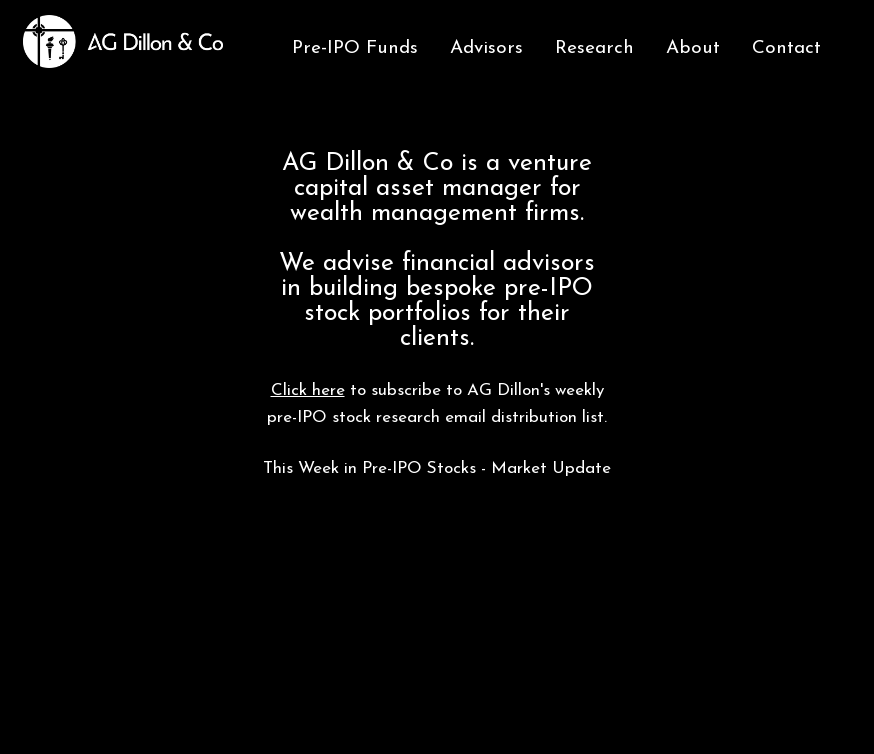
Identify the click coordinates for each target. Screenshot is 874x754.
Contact (786, 48)
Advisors (486, 48)
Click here (308, 390)
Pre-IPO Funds (355, 48)
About (693, 48)
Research (594, 48)
